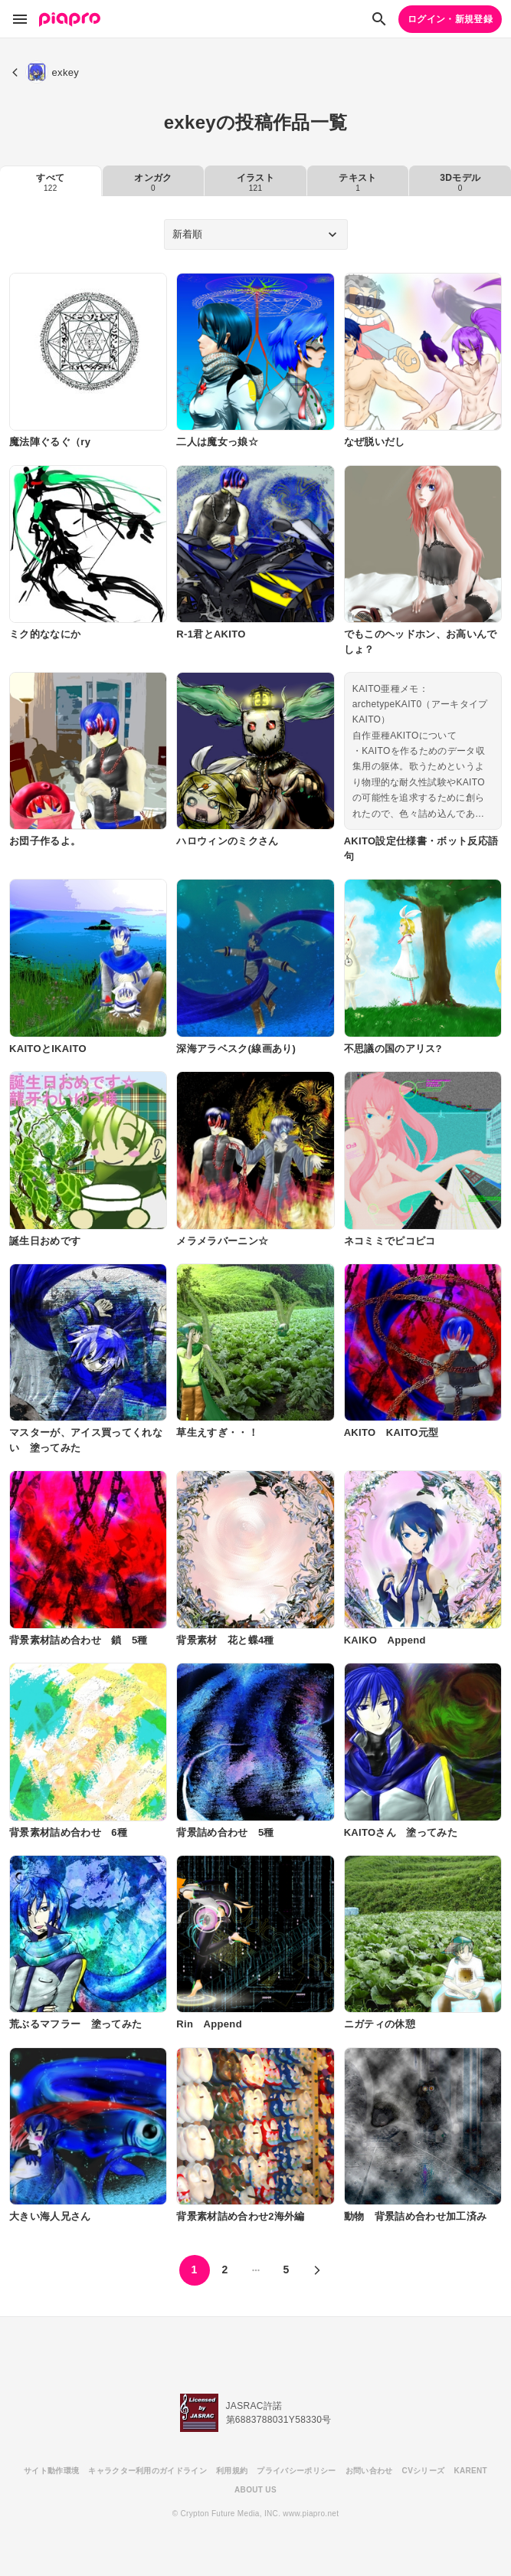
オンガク (153, 182)
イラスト (255, 182)
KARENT (470, 2470)
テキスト (357, 182)
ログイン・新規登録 (450, 19)
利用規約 (231, 2470)
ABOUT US (255, 2490)
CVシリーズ (423, 2470)
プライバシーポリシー (296, 2470)
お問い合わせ (369, 2470)
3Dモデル (460, 182)
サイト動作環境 (51, 2470)
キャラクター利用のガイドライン (147, 2470)
